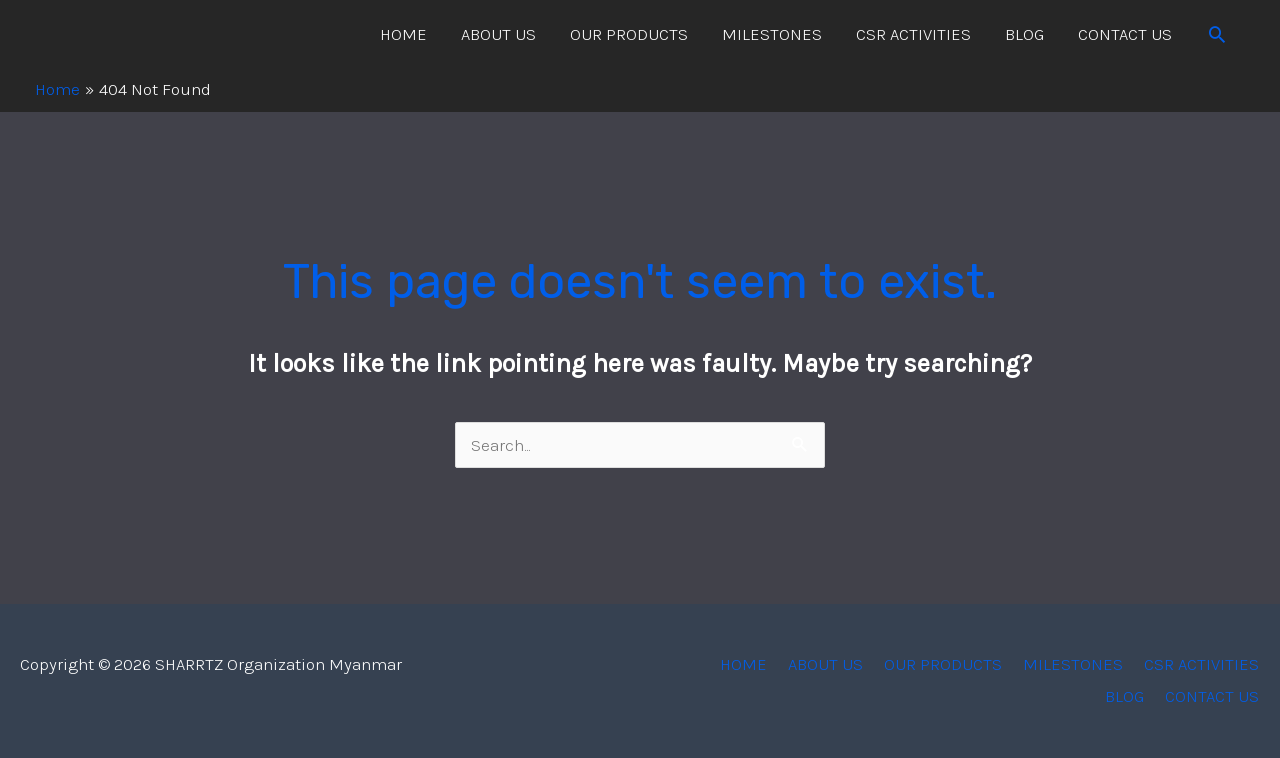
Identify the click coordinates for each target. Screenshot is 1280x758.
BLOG (1024, 34)
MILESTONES (772, 34)
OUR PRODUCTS (629, 34)
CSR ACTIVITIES (913, 34)
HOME (403, 34)
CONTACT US (1125, 34)
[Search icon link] (1217, 34)
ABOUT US (498, 34)
